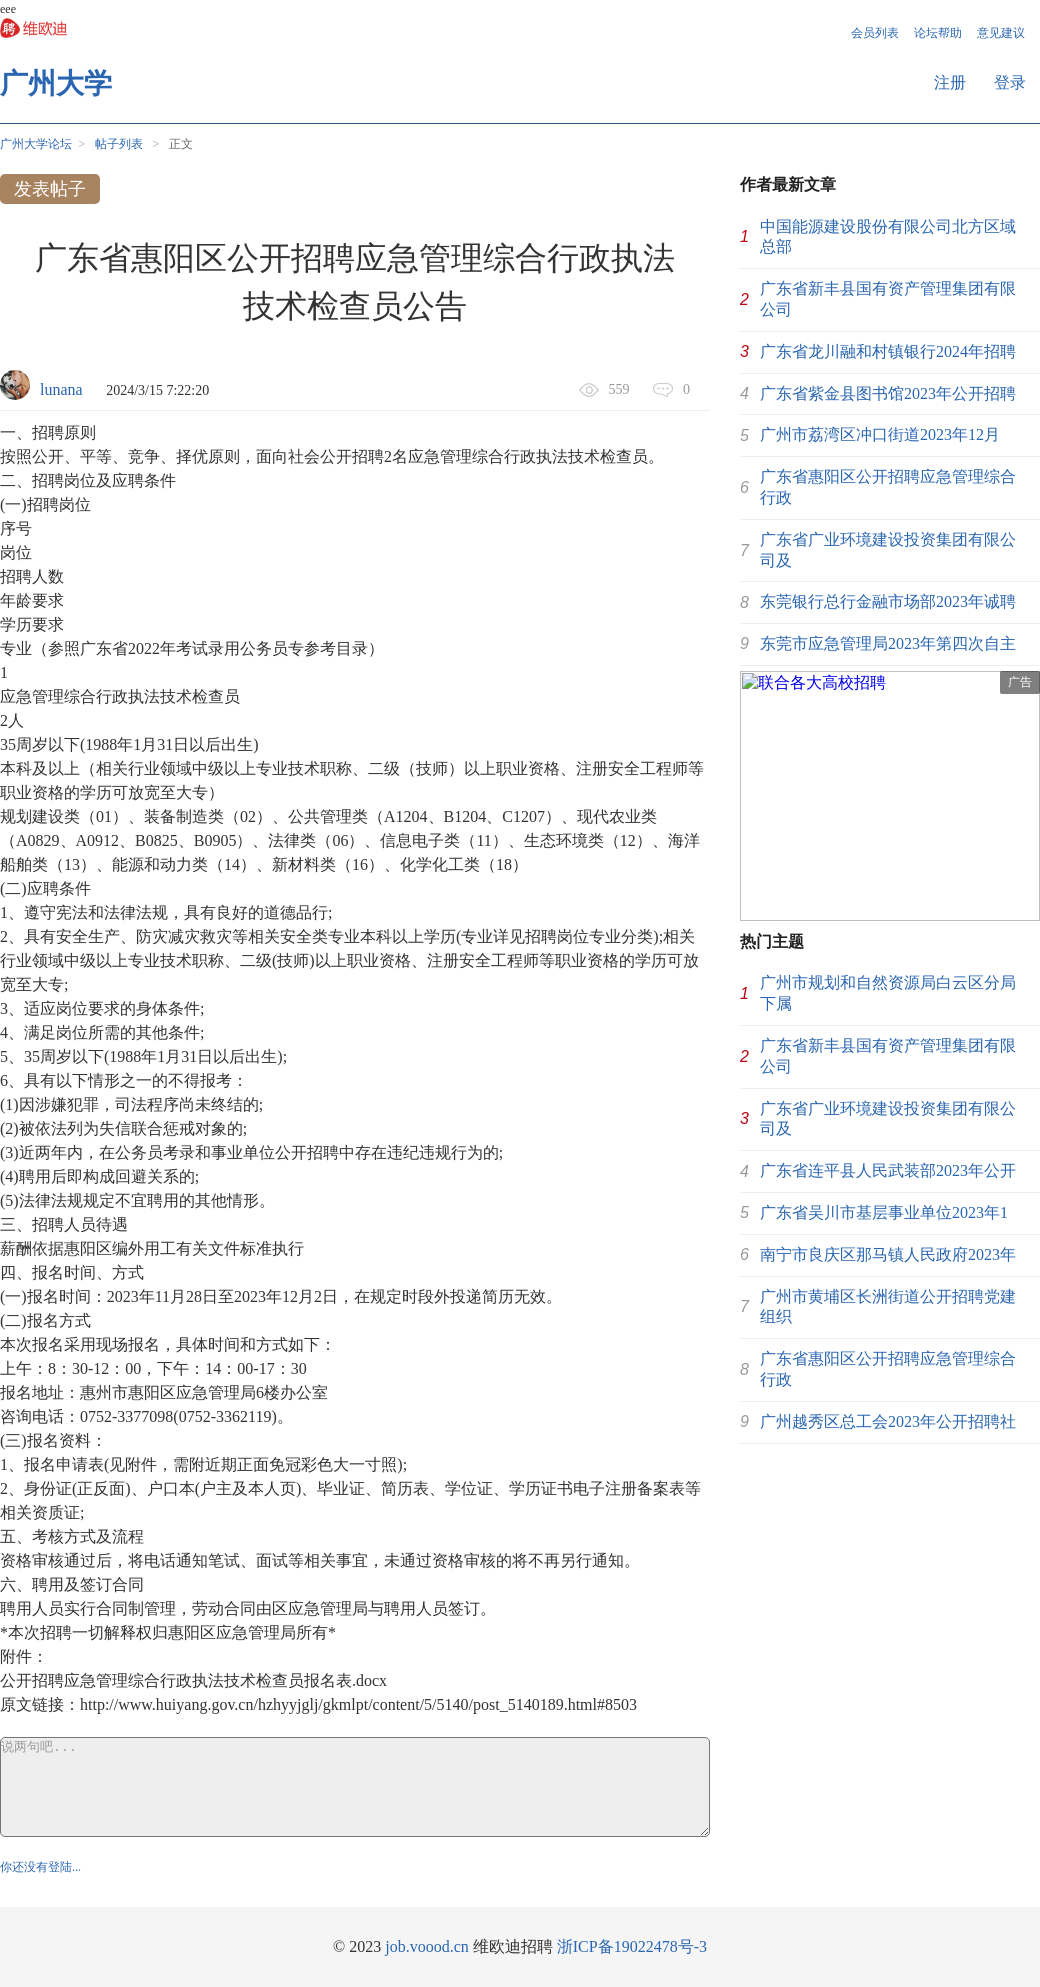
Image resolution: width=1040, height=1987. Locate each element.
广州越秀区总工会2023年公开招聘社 (888, 1421)
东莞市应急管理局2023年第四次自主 (888, 643)
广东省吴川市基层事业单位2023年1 (884, 1212)
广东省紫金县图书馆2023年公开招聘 (888, 393)
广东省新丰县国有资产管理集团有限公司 (888, 299)
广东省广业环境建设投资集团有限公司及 (888, 550)
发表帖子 (50, 189)
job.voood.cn (427, 1946)
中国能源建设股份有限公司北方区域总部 (888, 237)
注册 (950, 82)
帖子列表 (119, 144)
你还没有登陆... (40, 1867)
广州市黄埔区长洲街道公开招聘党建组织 (888, 1307)
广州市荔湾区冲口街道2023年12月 (880, 434)
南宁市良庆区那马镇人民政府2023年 (888, 1254)
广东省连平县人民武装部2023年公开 (888, 1170)
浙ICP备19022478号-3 (632, 1946)
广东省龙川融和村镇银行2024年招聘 (888, 351)
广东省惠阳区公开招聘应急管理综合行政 (888, 487)
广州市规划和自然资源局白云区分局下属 (888, 993)
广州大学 (56, 83)
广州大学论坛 (36, 144)
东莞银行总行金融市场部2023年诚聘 (888, 601)
